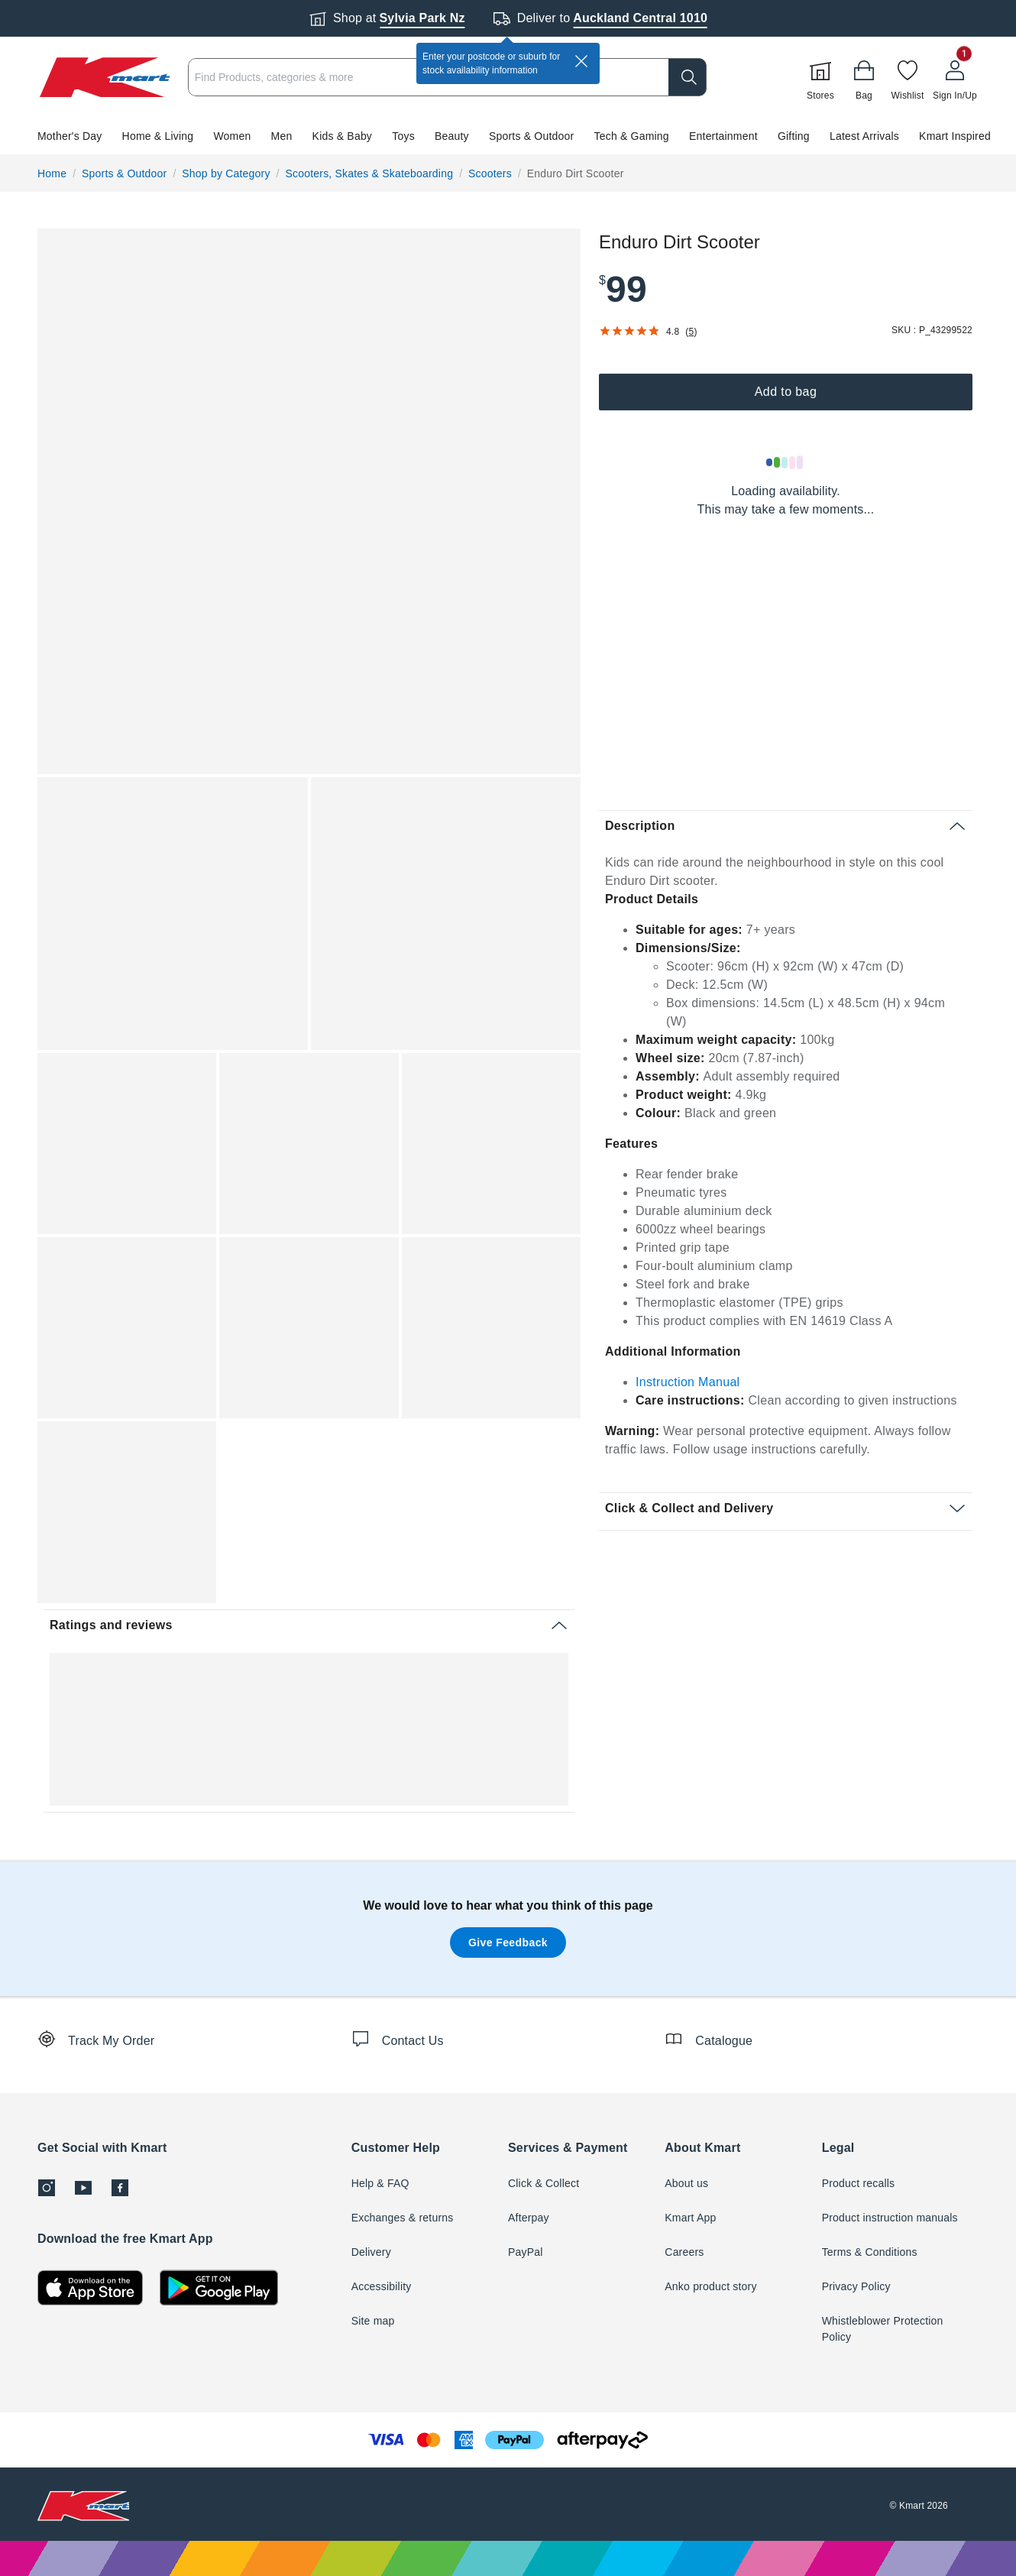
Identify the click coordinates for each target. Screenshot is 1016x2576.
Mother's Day (69, 136)
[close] (581, 61)
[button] (508, 136)
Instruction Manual (688, 1381)
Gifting (794, 136)
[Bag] (864, 77)
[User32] (955, 77)
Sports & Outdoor (531, 136)
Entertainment (723, 136)
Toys (403, 136)
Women (232, 136)
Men (282, 136)
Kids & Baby (342, 136)
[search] (687, 77)
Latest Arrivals (864, 136)
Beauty (452, 136)
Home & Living (158, 136)
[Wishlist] (907, 77)
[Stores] (820, 77)
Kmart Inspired (955, 136)
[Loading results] (785, 462)
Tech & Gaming (631, 136)
